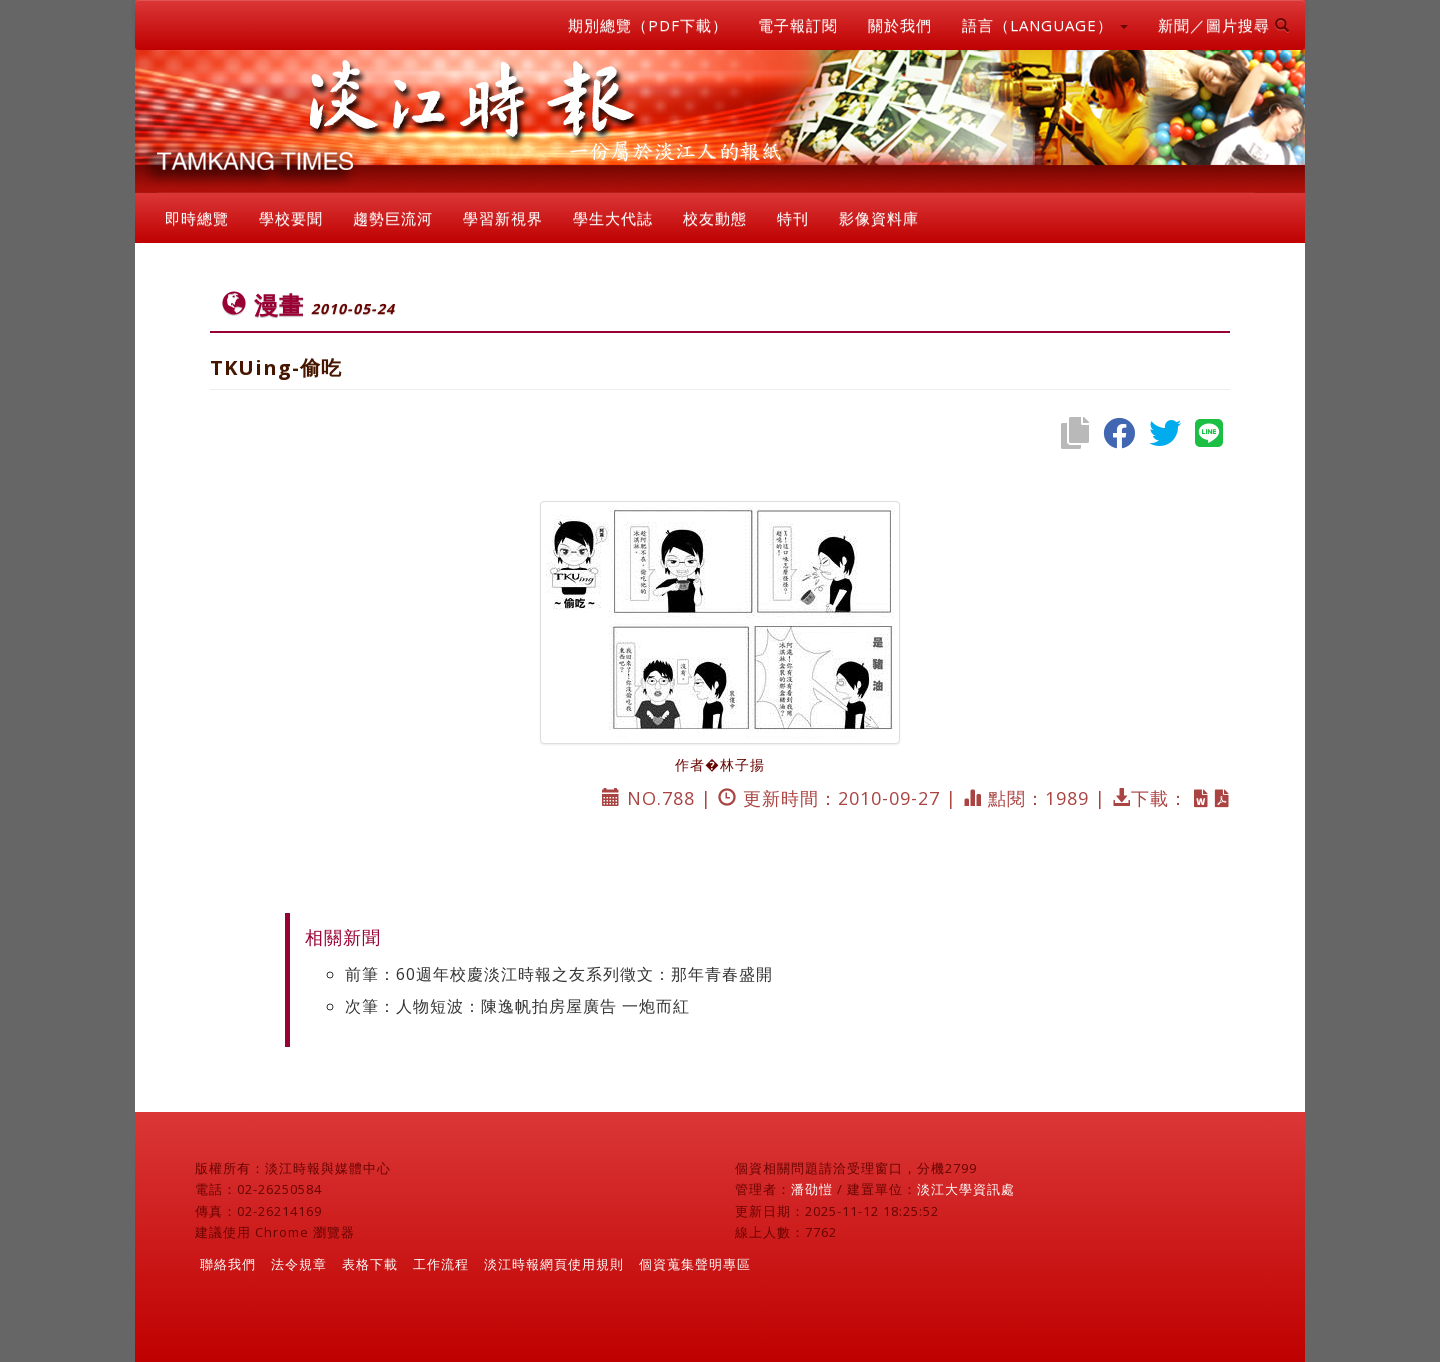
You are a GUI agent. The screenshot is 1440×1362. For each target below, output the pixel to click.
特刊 (793, 218)
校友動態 (715, 218)
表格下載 (370, 1264)
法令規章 (299, 1264)
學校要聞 (291, 218)
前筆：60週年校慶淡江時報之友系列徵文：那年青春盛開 (559, 974)
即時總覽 (197, 218)
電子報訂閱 (798, 25)
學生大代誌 (613, 218)
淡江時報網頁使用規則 (554, 1264)
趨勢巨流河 (393, 218)
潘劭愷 (812, 1189)
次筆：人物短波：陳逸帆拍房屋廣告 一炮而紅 (517, 1006)
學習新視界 (503, 218)
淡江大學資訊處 (966, 1189)
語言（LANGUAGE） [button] (1045, 25)
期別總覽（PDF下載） (648, 25)
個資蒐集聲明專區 (695, 1264)
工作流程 (441, 1264)
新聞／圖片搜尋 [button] (1224, 25)
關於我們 (900, 25)
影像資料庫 (879, 218)
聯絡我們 (228, 1264)
